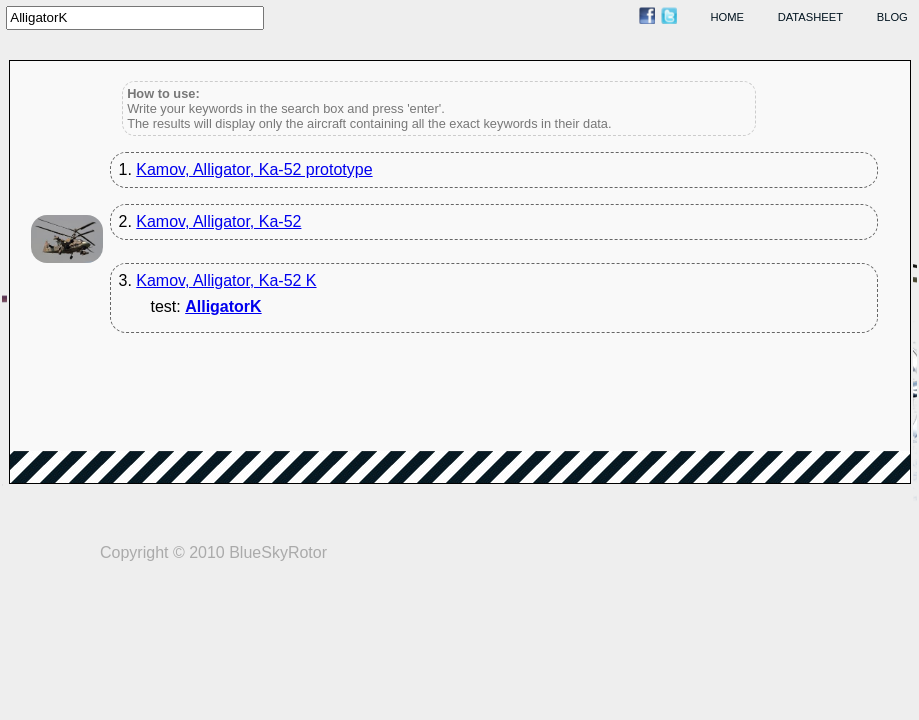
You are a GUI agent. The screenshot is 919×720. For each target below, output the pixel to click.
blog (892, 17)
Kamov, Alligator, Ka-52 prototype (254, 169)
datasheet (810, 17)
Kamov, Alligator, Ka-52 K (226, 280)
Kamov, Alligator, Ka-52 (218, 221)
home (728, 17)
